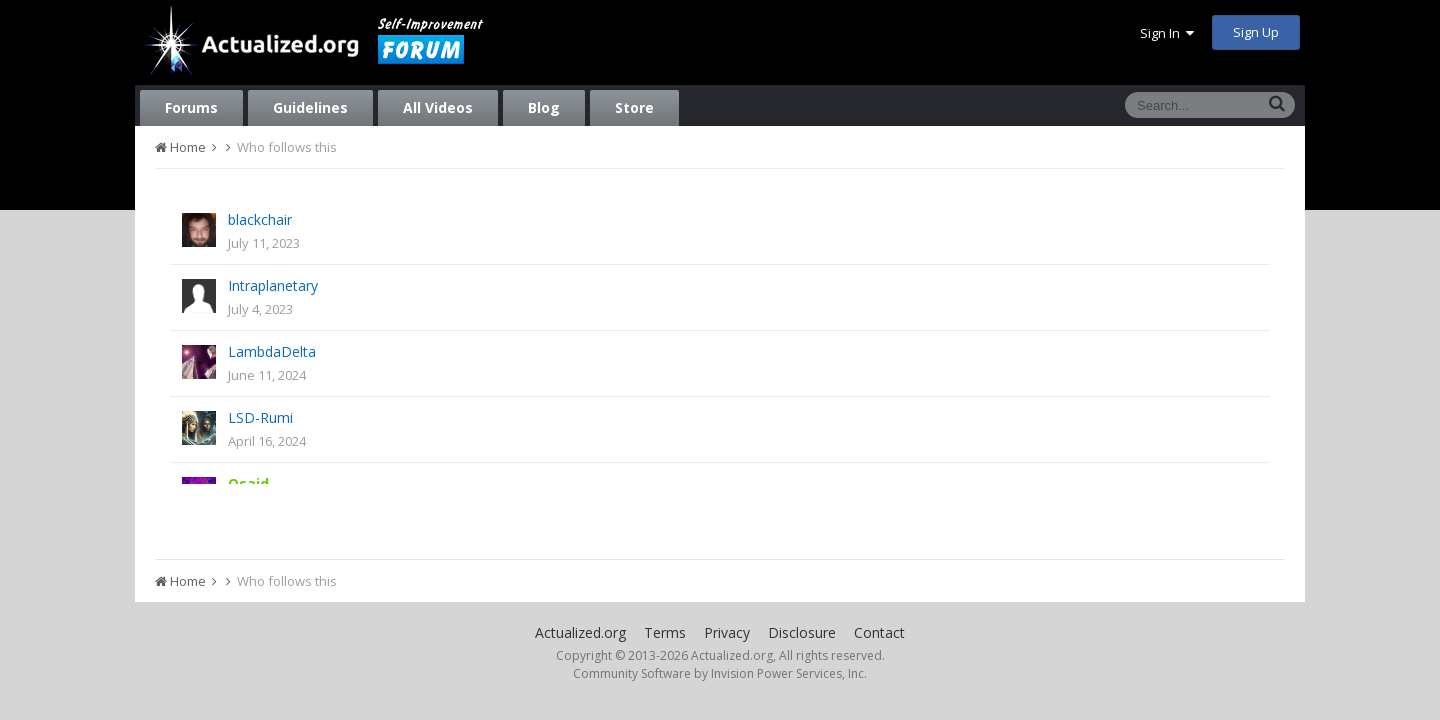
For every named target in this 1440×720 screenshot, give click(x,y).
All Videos (438, 107)
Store (634, 107)
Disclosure (802, 632)
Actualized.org (580, 632)
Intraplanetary (273, 285)
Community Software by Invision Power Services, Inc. (720, 673)
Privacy (727, 632)
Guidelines (310, 107)
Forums (191, 107)
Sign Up (1256, 32)
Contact (879, 632)
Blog (544, 107)
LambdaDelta (272, 351)
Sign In (1167, 33)
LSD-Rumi (260, 417)
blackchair (260, 219)
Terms (665, 632)
